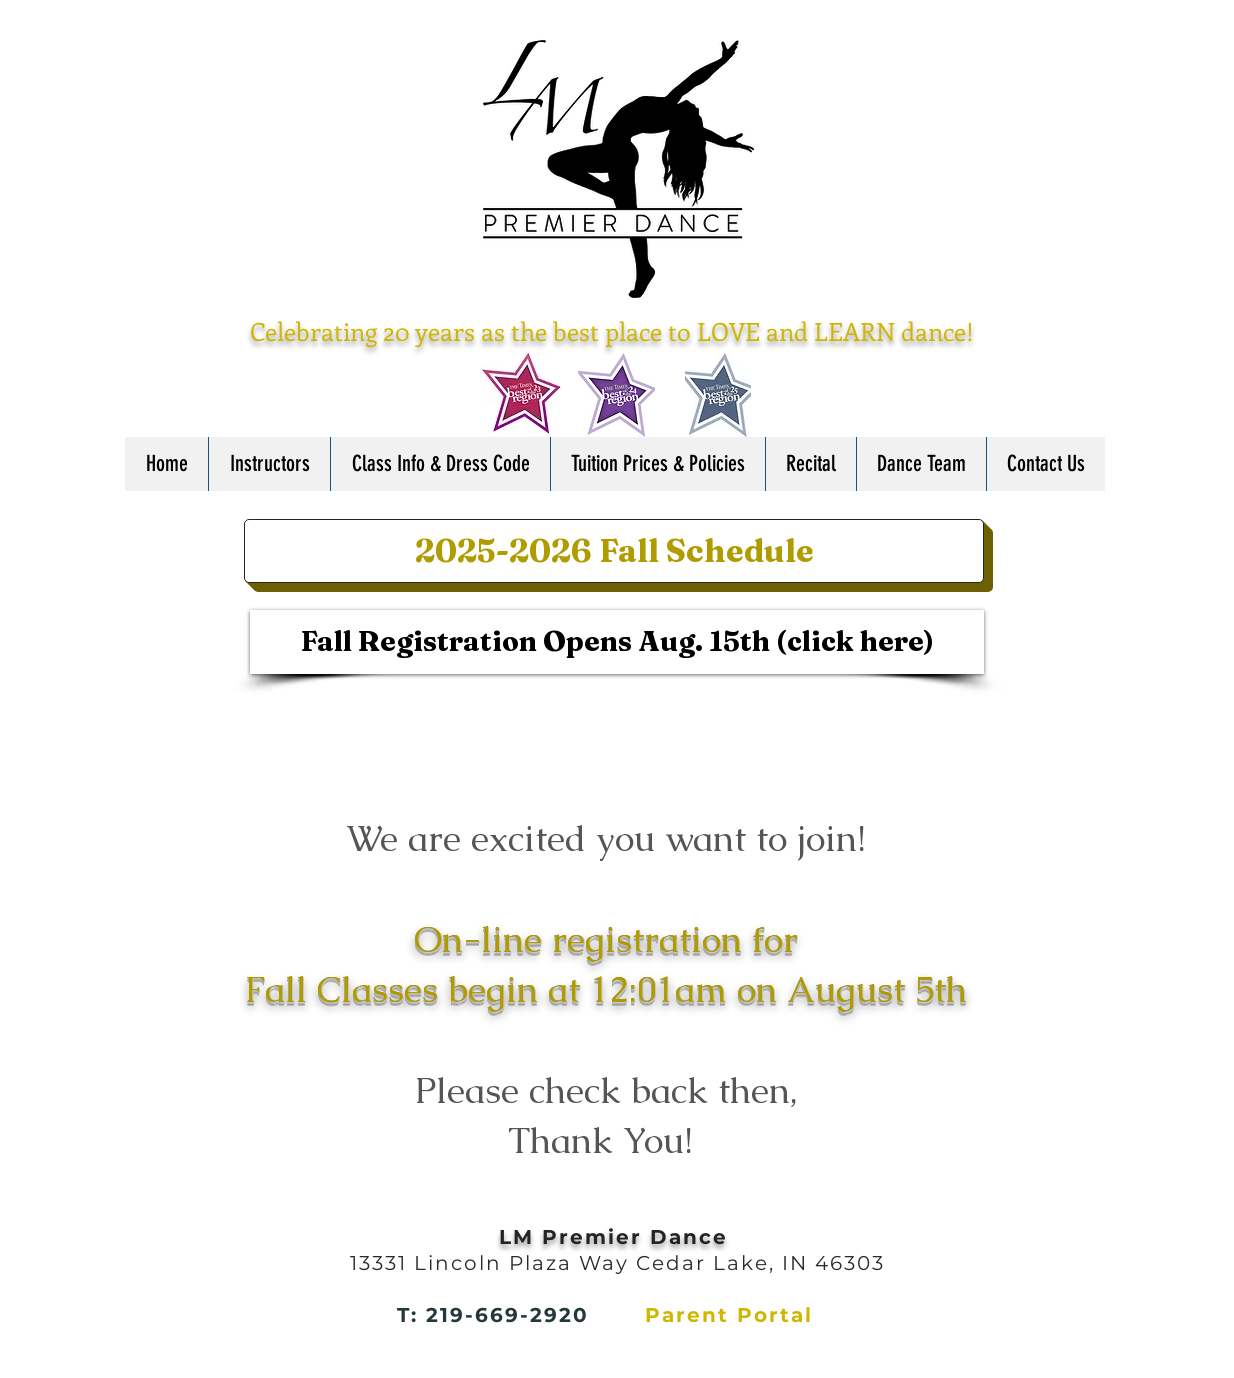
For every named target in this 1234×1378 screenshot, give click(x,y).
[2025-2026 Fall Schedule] (614, 551)
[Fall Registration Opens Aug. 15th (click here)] (617, 642)
